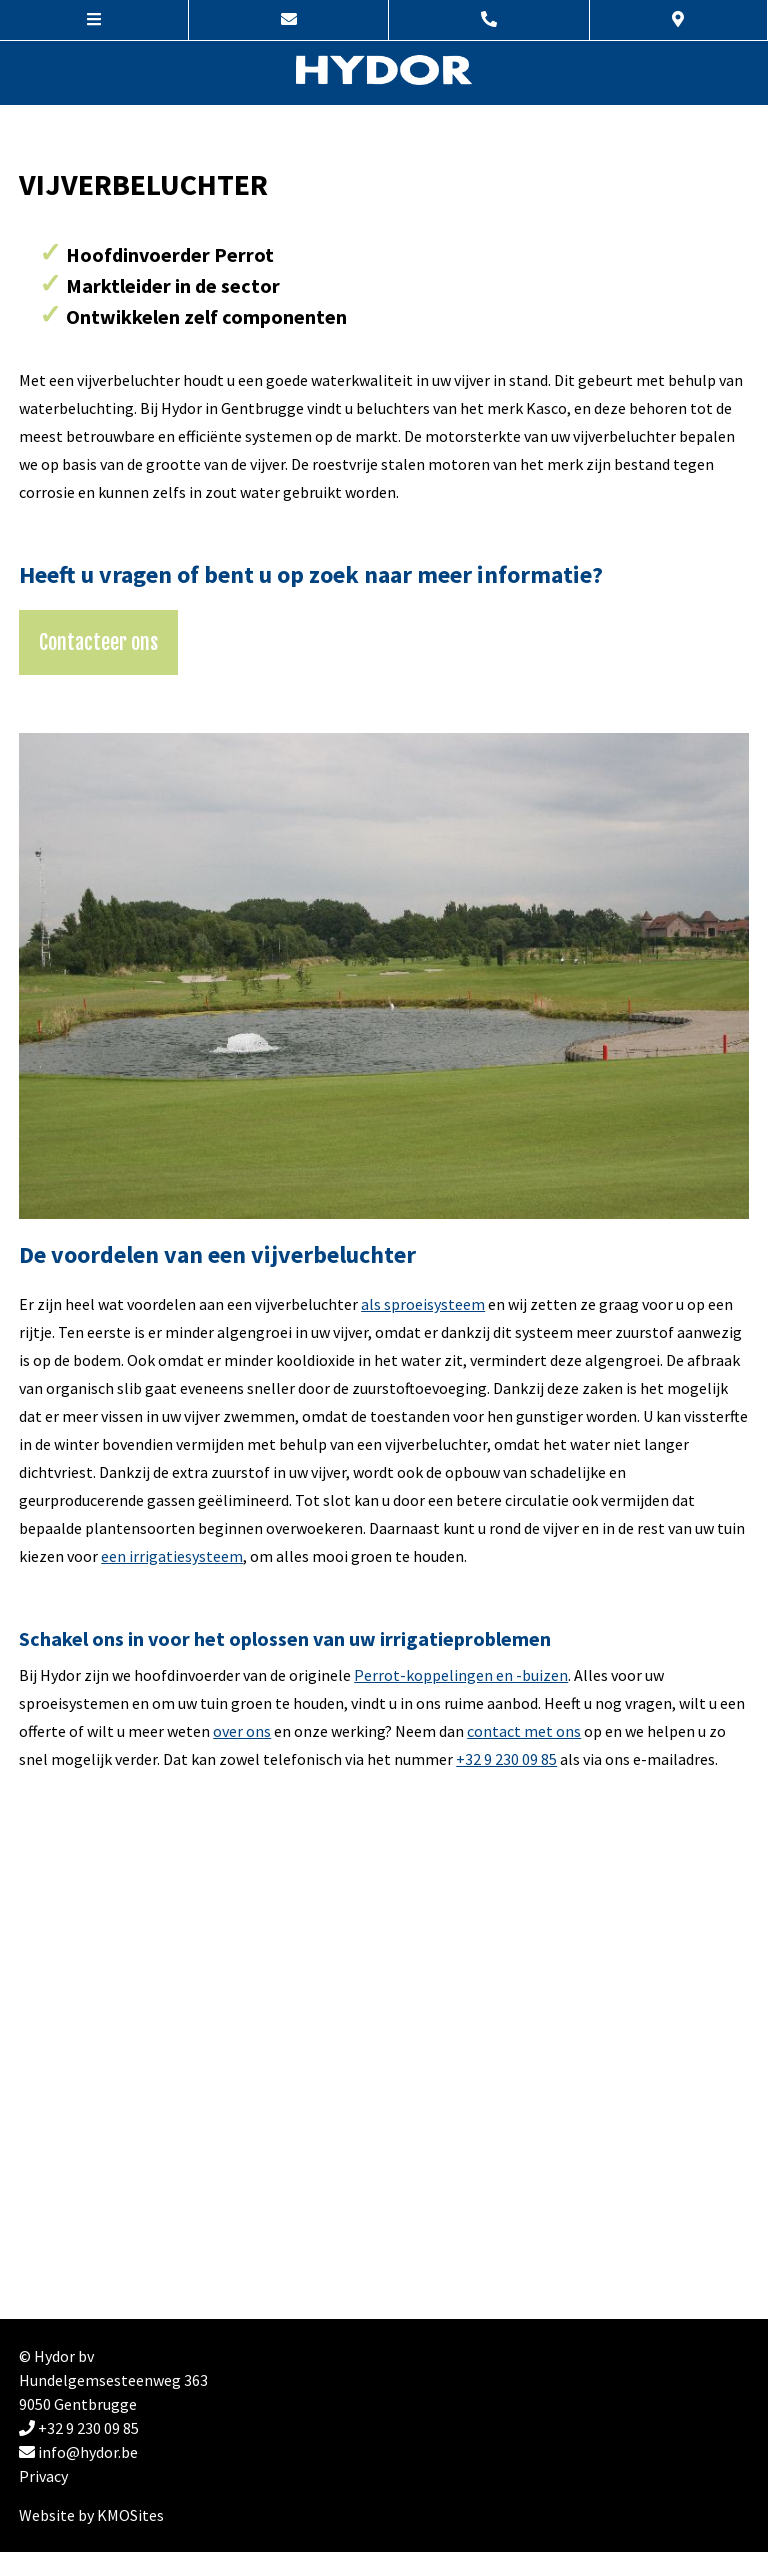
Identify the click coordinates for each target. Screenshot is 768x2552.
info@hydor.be (78, 2452)
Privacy (43, 2476)
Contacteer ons (98, 642)
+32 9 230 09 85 (506, 1759)
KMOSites (130, 2515)
